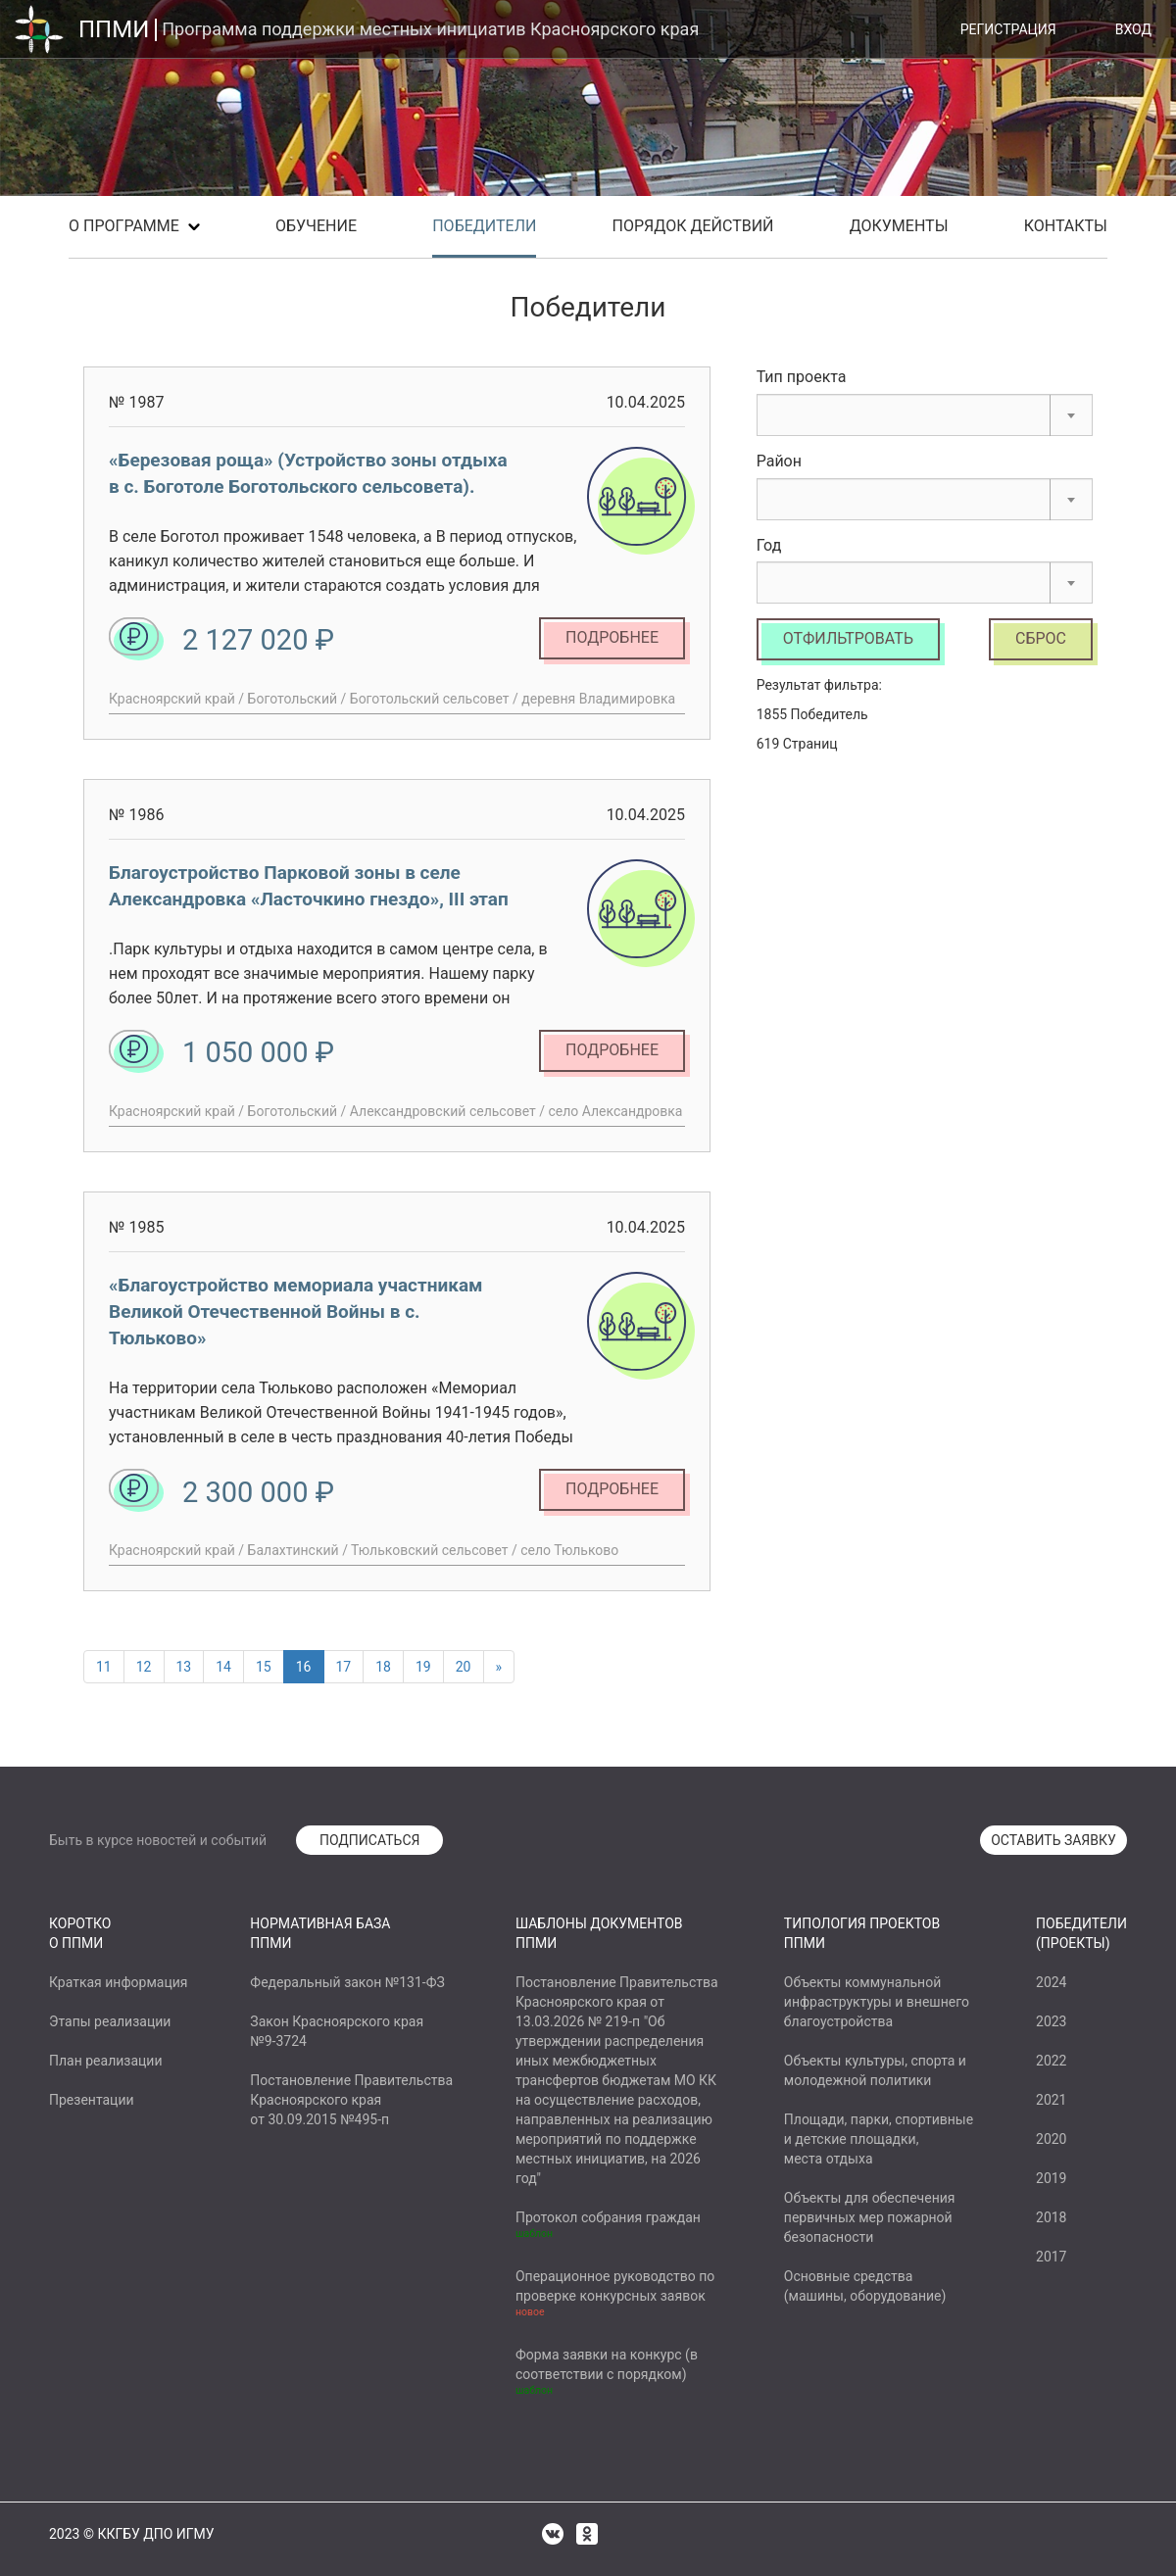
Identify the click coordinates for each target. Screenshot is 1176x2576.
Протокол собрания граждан (608, 2217)
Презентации (91, 2100)
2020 (1051, 2139)
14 (223, 1667)
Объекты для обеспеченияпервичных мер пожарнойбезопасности (870, 2217)
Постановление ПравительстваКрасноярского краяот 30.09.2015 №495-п (351, 2099)
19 (423, 1667)
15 (263, 1667)
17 (344, 1667)
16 (304, 1667)
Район (779, 461)
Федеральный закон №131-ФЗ (347, 1982)
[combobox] (925, 415)
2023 (1051, 2021)
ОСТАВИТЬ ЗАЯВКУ (1053, 1840)
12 (144, 1667)
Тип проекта (802, 376)
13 (184, 1667)
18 (383, 1667)
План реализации (106, 2060)
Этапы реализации (110, 2021)
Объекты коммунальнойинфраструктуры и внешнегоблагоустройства (876, 2001)
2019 (1051, 2178)
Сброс (1040, 638)
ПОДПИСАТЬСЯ (369, 1840)
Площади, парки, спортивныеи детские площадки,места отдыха (878, 2139)
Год (769, 545)
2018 (1051, 2217)
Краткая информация (118, 1982)
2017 (1051, 2256)
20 (463, 1667)
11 (104, 1667)
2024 (1051, 1982)
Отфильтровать (848, 638)
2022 (1051, 2060)
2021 (1051, 2100)
